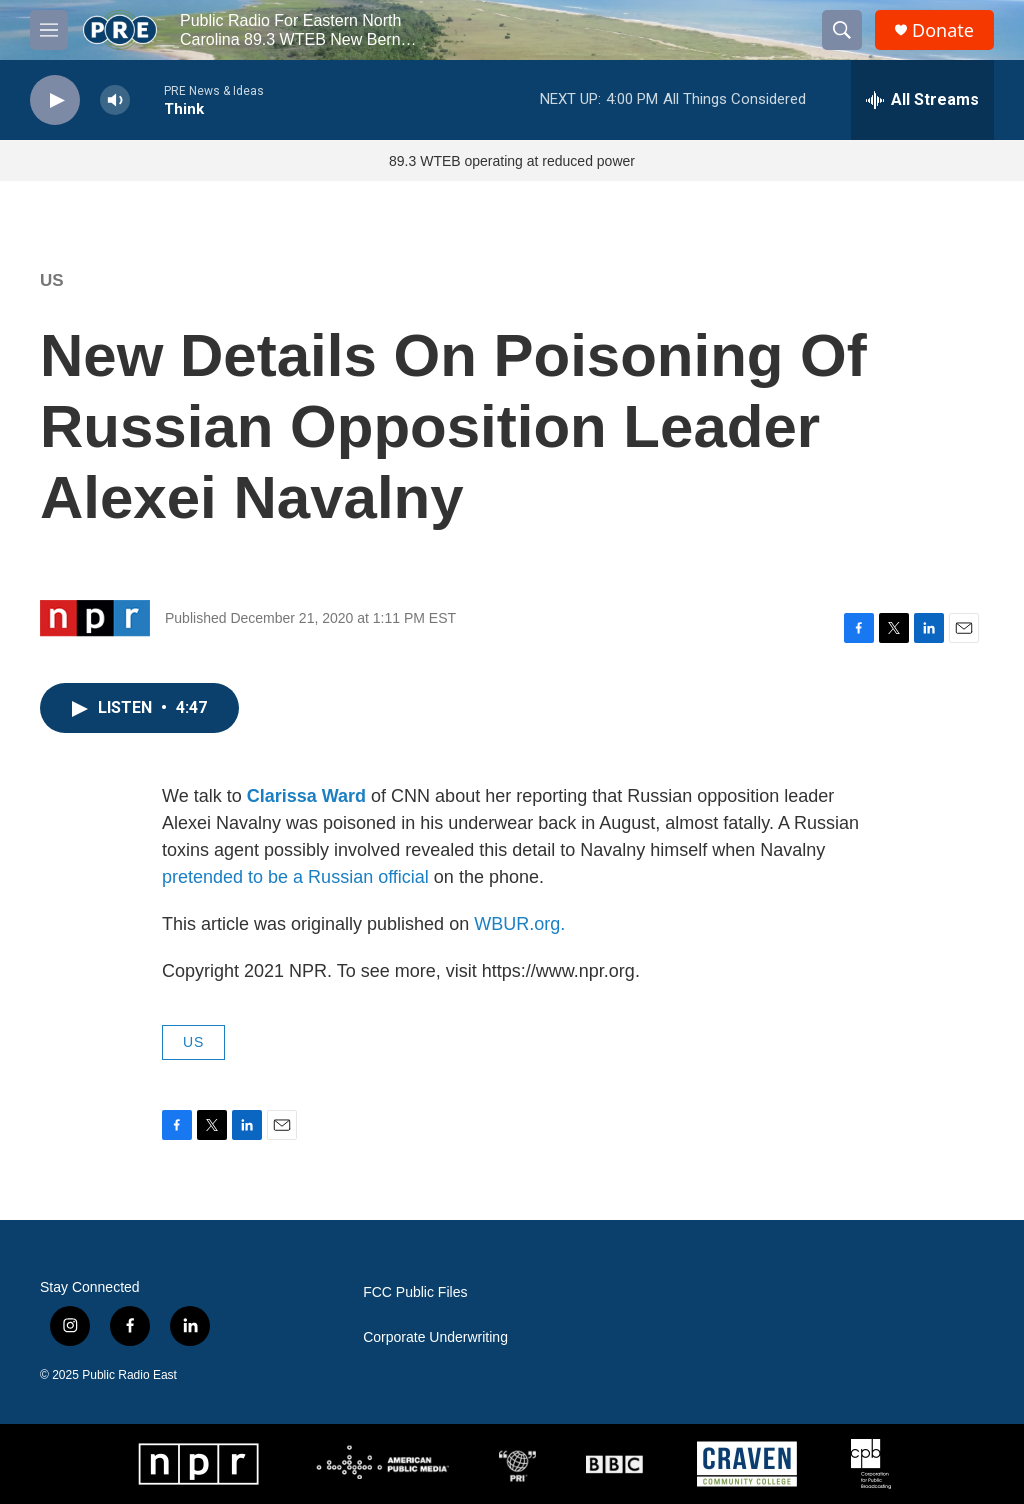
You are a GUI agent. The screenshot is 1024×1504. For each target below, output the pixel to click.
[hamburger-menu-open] (49, 30)
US (52, 280)
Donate (943, 30)
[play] (55, 100)
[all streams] (922, 100)
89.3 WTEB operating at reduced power (512, 161)
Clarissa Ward (306, 796)
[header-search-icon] (842, 30)
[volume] (115, 100)
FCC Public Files (415, 1292)
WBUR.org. (519, 924)
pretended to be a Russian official (295, 877)
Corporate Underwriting (435, 1337)
